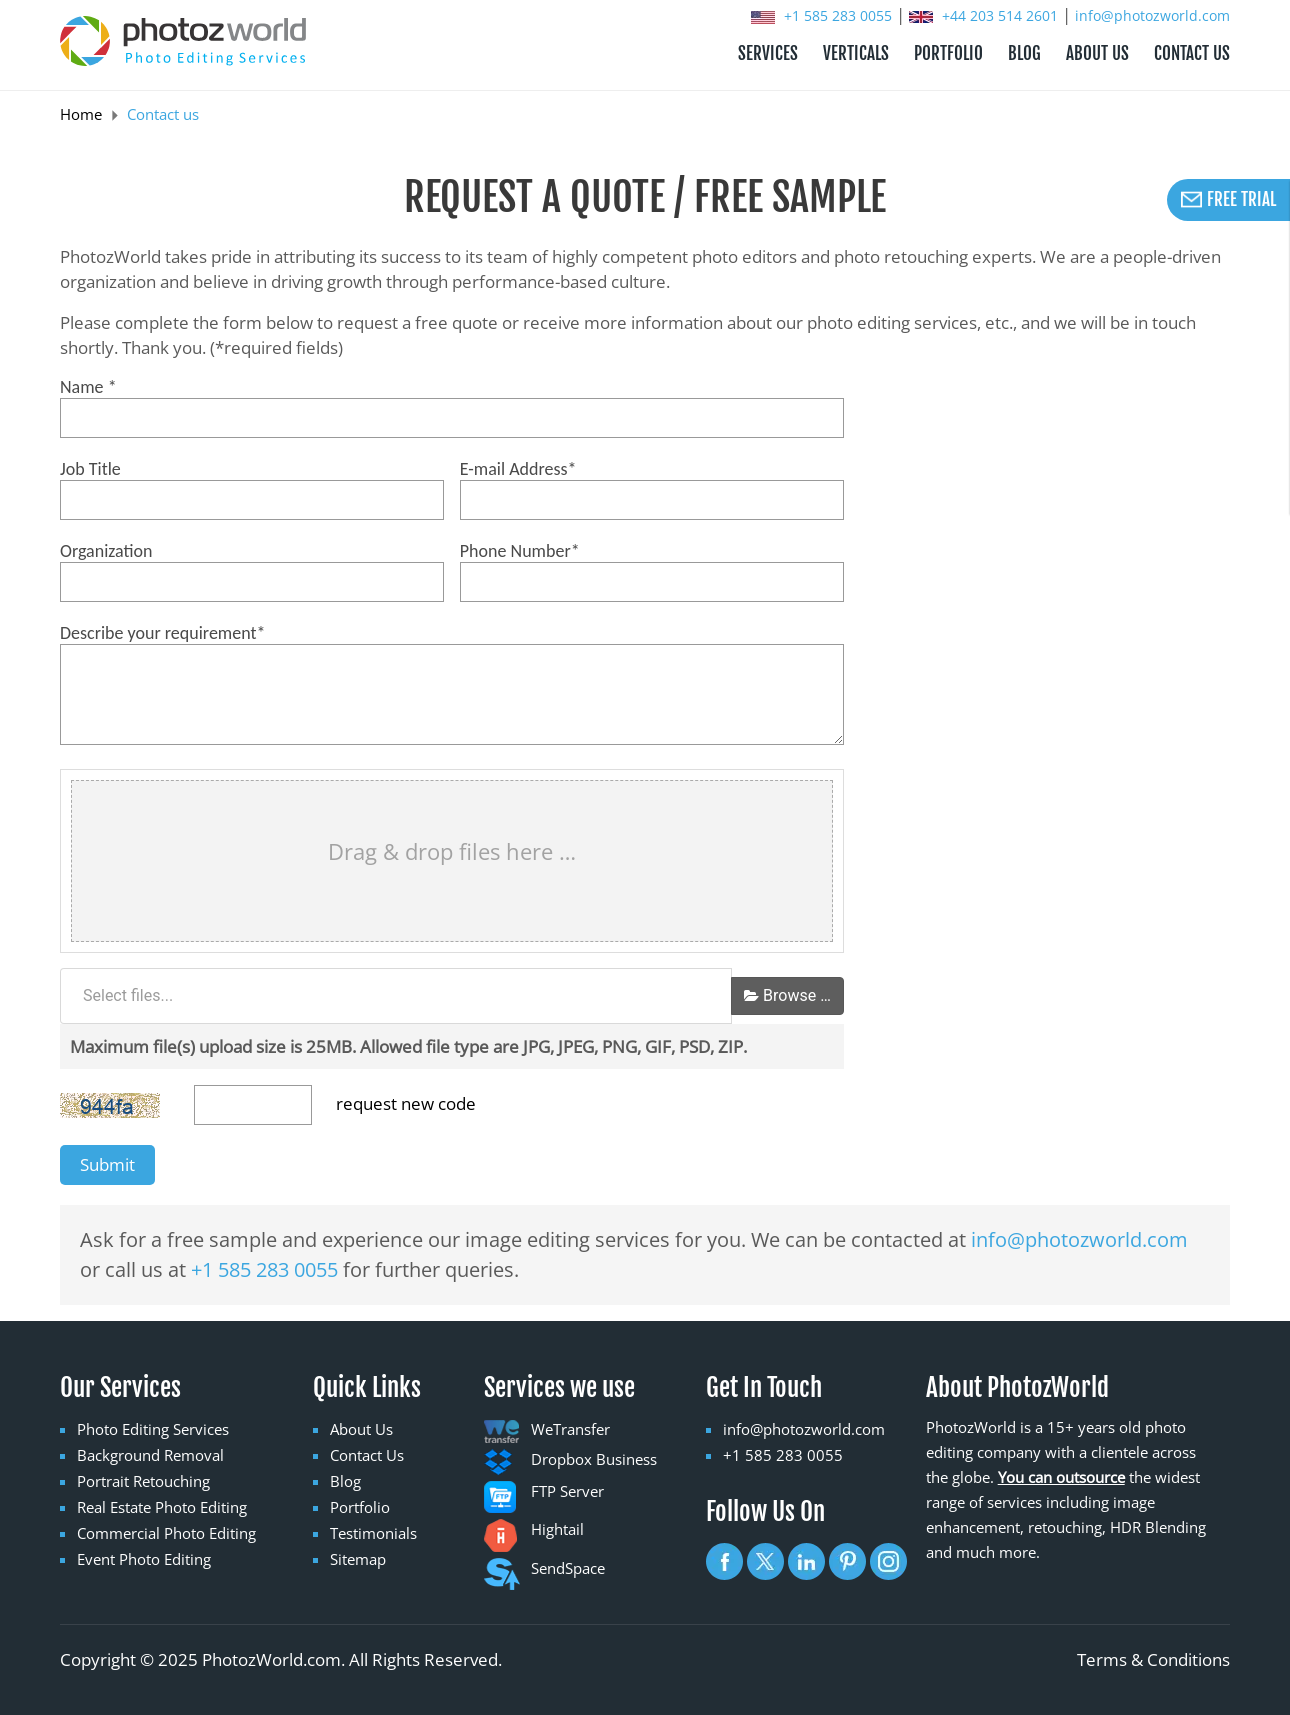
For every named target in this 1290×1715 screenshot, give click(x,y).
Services (768, 54)
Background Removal (150, 1455)
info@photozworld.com (1152, 15)
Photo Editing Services (153, 1429)
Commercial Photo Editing (166, 1533)
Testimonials (373, 1533)
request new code (406, 1103)
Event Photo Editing (144, 1559)
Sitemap (358, 1559)
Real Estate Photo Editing (162, 1507)
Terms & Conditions (1153, 1659)
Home (81, 114)
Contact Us (367, 1455)
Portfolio (360, 1507)
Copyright (98, 1659)
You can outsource (1061, 1477)
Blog (345, 1481)
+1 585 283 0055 (823, 15)
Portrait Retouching (143, 1481)
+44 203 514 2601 (985, 15)
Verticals (856, 54)
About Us (361, 1429)
